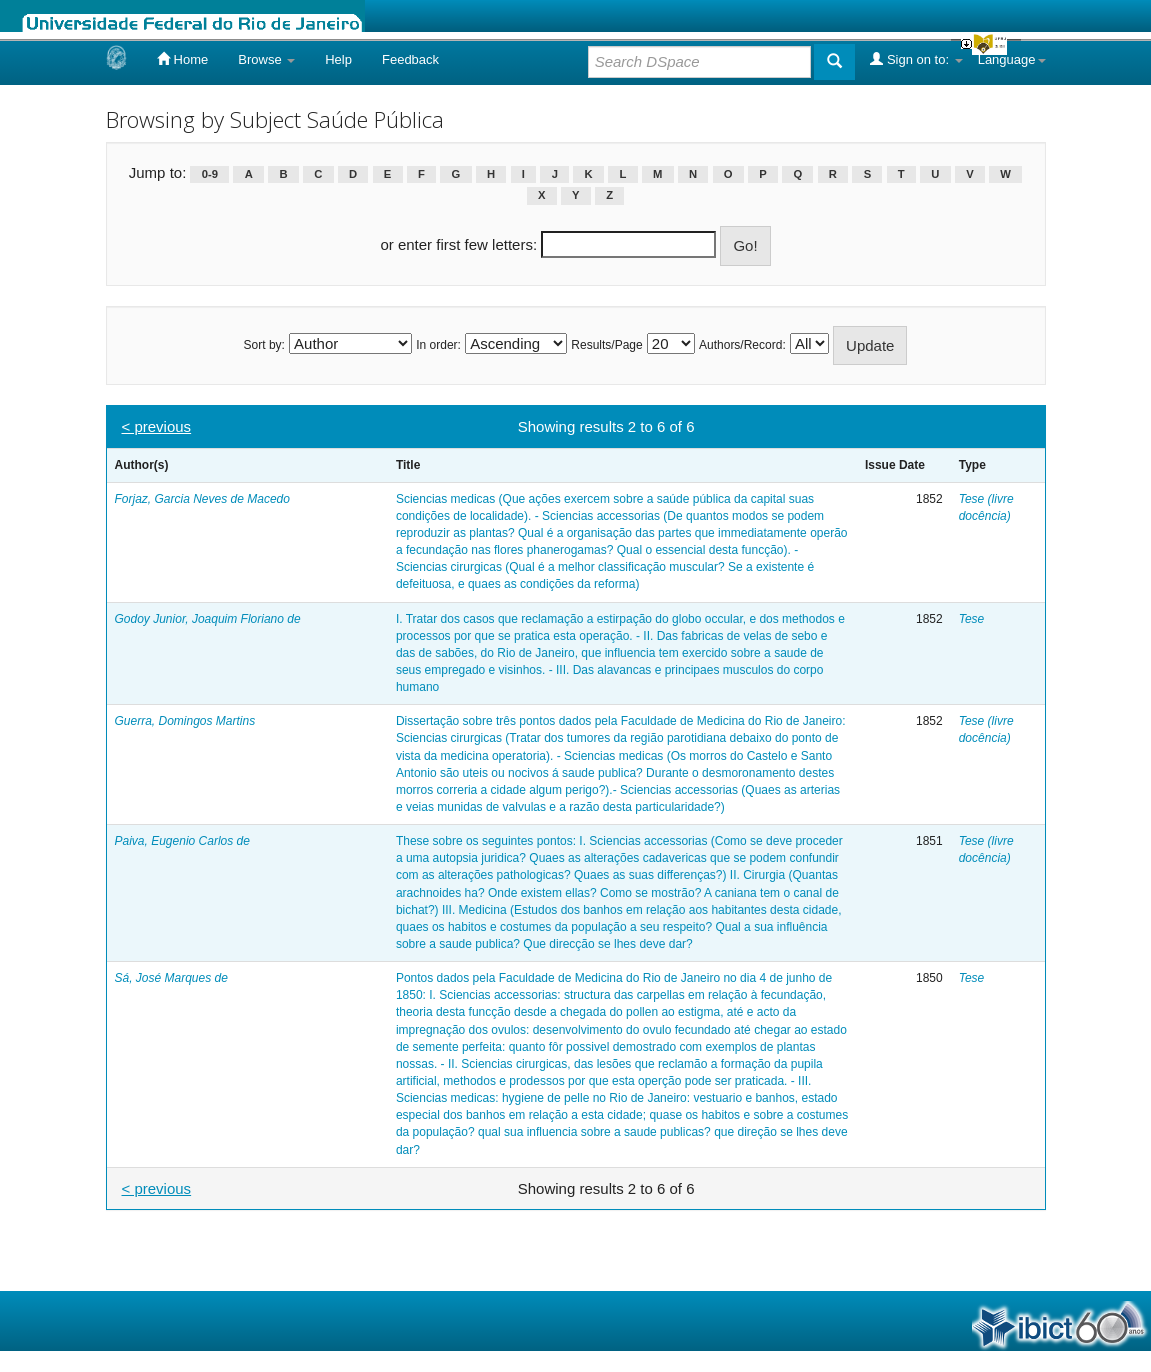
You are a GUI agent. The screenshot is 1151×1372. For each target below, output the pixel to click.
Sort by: (264, 345)
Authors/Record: (742, 345)
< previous (157, 426)
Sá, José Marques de (171, 978)
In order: (438, 345)
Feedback (410, 59)
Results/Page (606, 345)
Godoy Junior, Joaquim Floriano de (208, 619)
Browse (266, 59)
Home (182, 59)
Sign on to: (916, 59)
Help (338, 59)
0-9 (210, 174)
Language (1012, 59)
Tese (972, 619)
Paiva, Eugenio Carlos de (182, 841)
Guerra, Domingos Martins (185, 721)
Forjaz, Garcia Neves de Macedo (202, 499)
